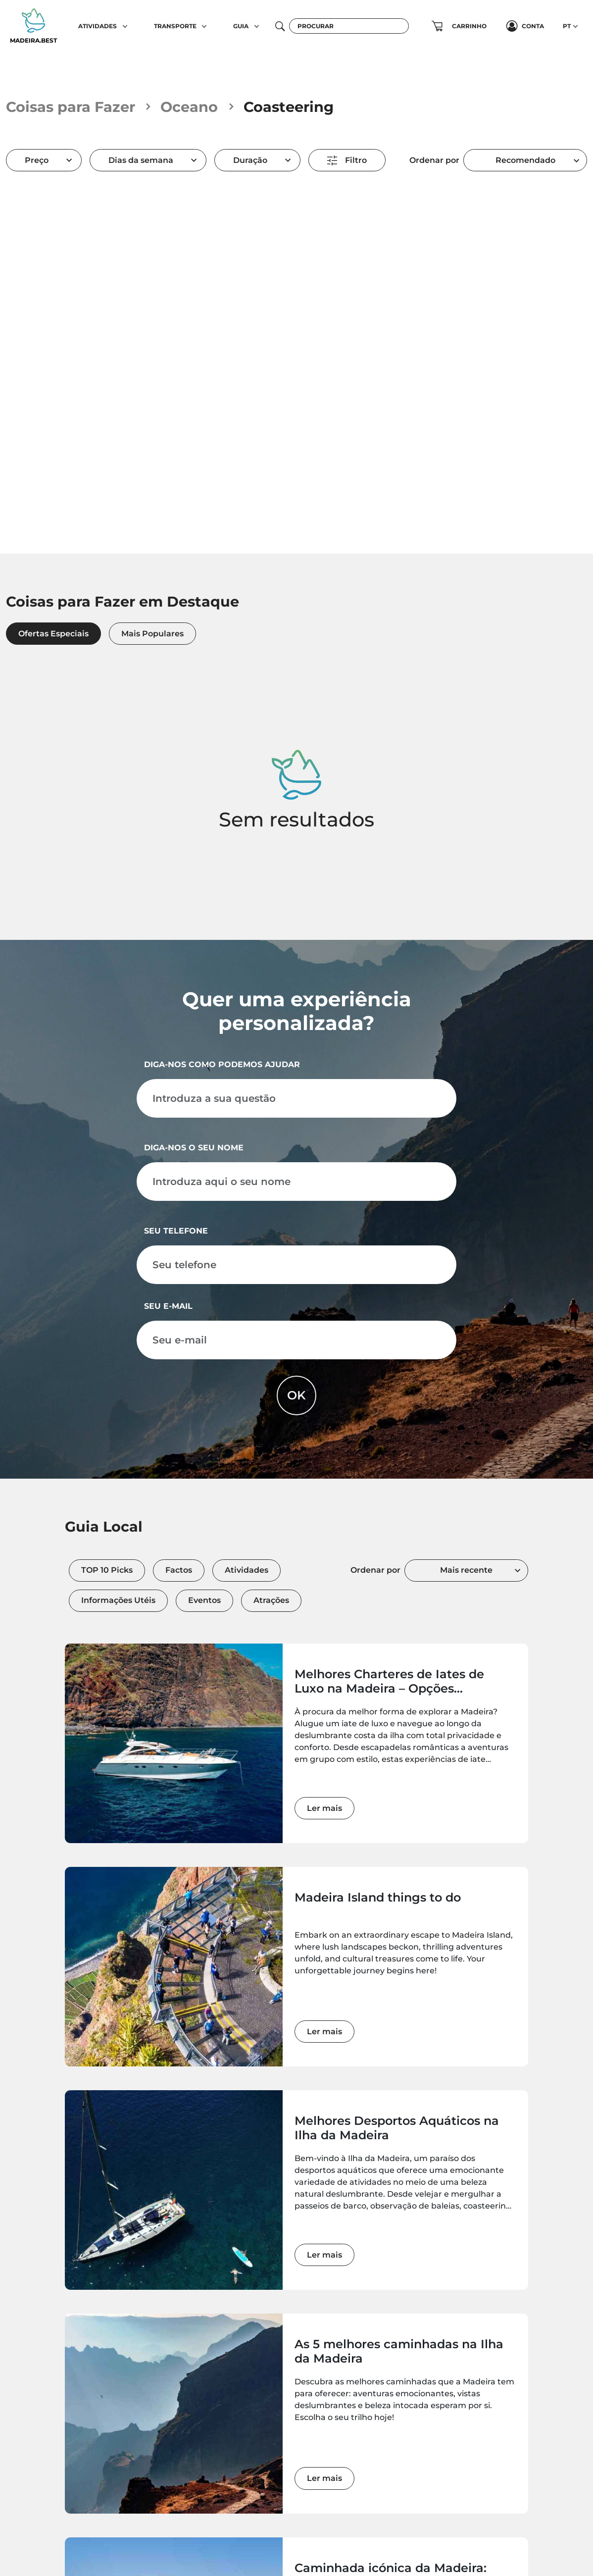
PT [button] (567, 26)
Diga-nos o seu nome (194, 1147)
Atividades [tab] (246, 1570)
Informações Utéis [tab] (118, 1600)
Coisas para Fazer (70, 106)
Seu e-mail (168, 1306)
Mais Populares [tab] (152, 633)
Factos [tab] (178, 1570)
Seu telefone (176, 1231)
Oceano (189, 106)
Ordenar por (434, 160)
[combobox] (525, 160)
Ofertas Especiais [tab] (53, 633)
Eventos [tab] (204, 1600)
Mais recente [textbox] (466, 1570)
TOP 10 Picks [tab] (107, 1570)
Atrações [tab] (271, 1600)
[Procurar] (349, 26)
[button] (125, 26)
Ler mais (324, 1808)
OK (296, 1395)
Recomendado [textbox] (525, 160)
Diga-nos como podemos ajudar (222, 1064)
